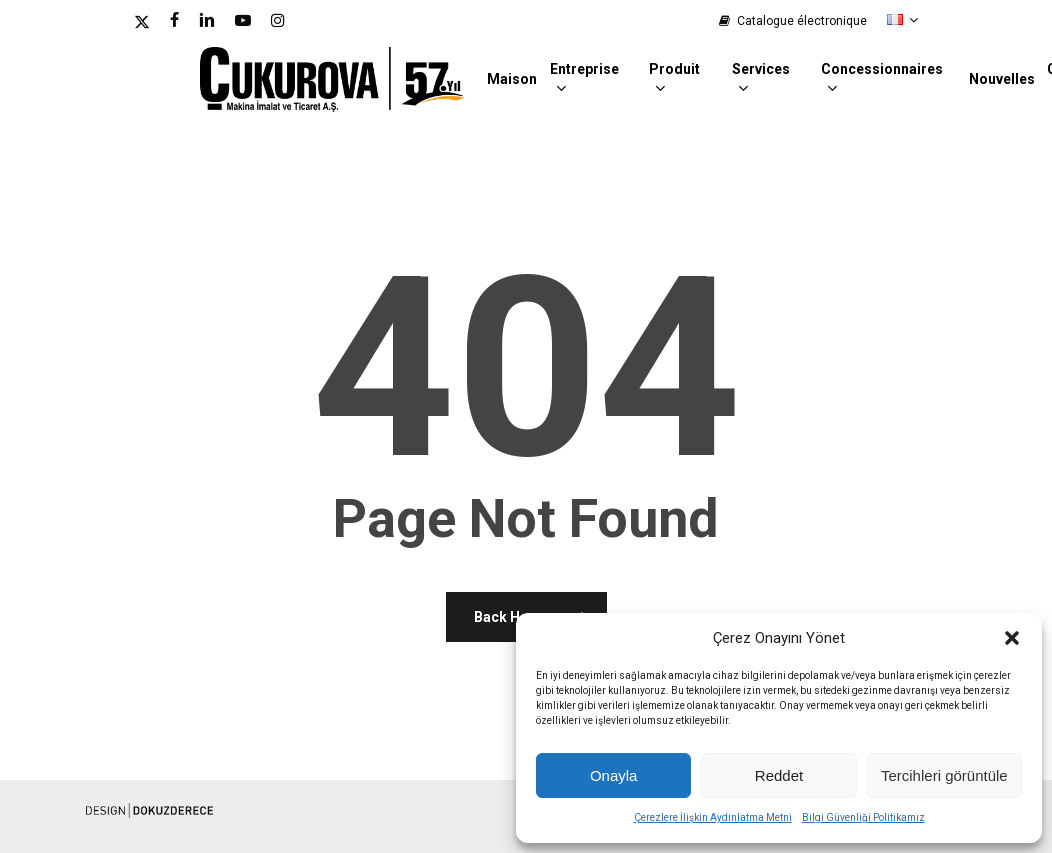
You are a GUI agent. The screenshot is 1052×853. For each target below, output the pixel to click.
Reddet (779, 775)
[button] (1012, 638)
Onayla (614, 775)
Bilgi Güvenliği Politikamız (863, 817)
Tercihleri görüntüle (944, 775)
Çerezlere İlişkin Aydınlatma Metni (713, 817)
